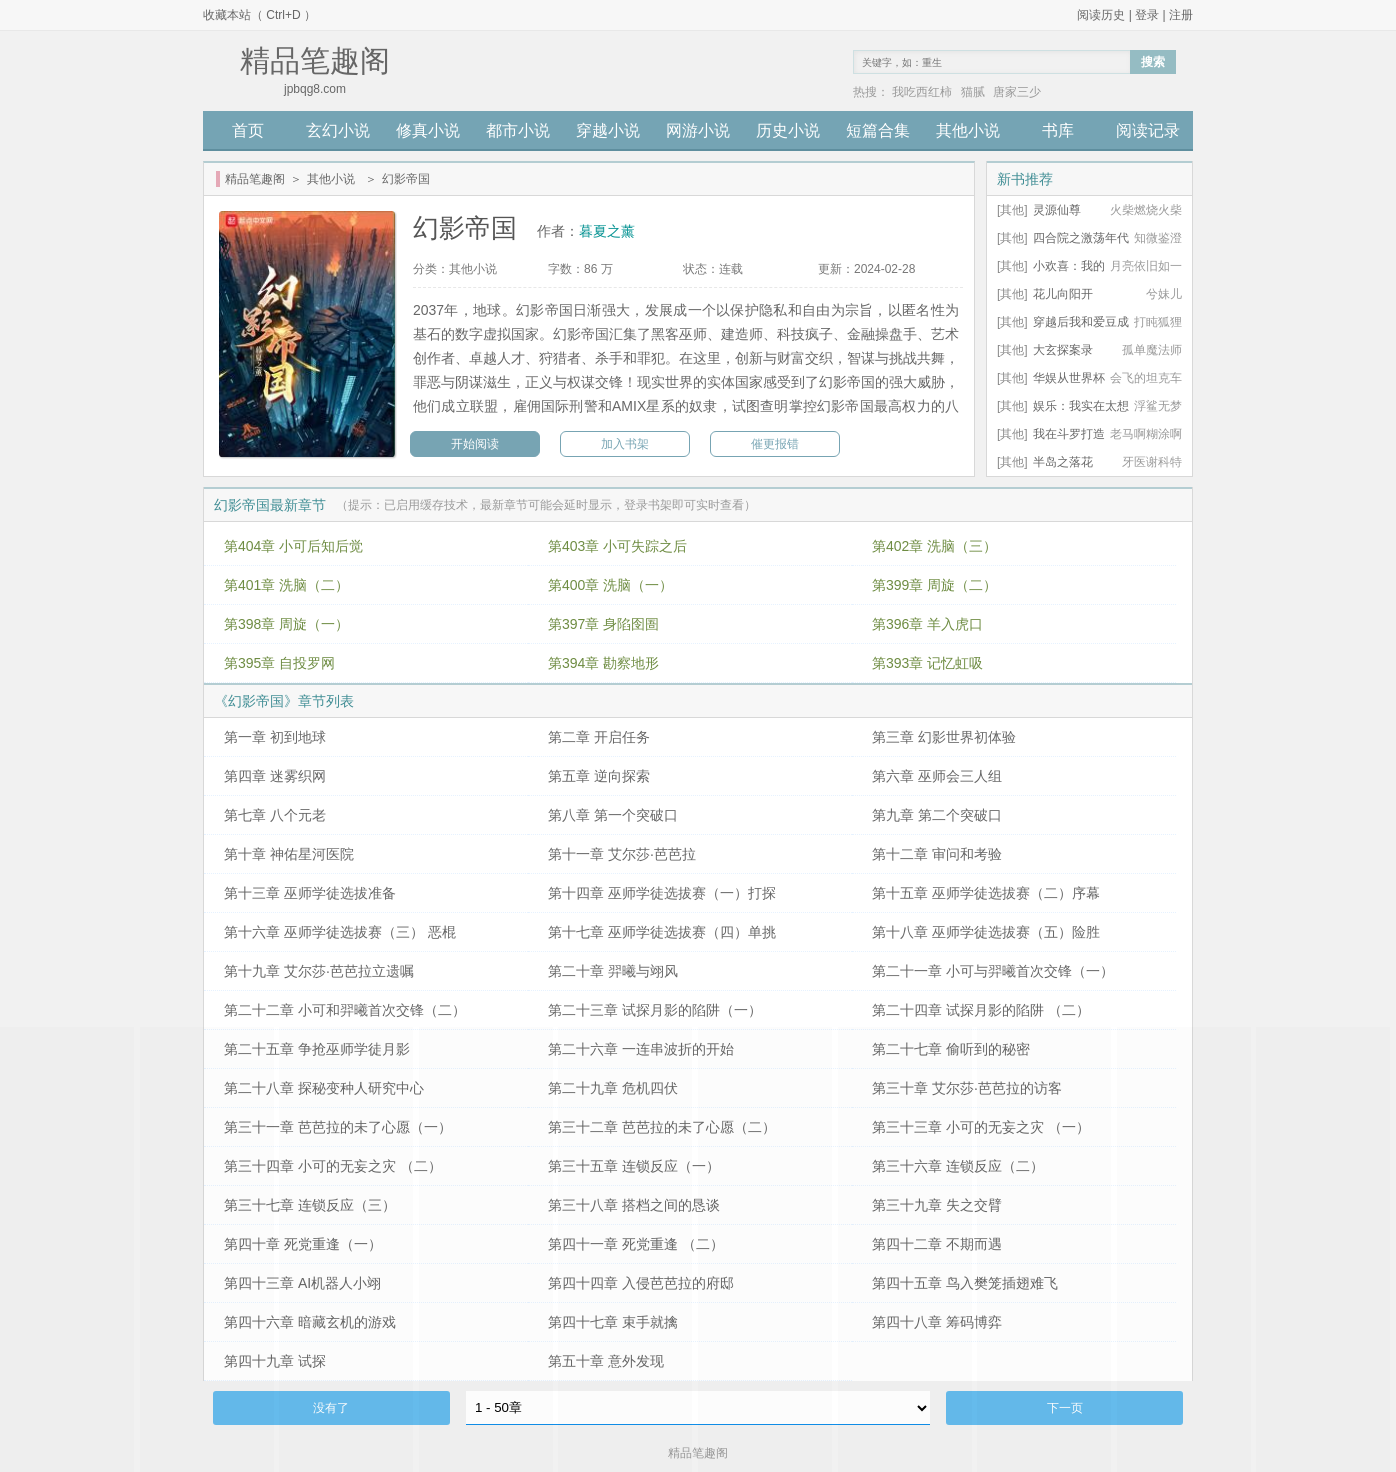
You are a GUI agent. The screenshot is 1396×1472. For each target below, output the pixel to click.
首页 (248, 130)
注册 (1181, 15)
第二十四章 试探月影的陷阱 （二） (981, 1010)
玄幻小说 (338, 130)
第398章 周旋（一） (286, 624)
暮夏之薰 (607, 231)
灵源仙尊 (1057, 210)
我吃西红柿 (922, 92)
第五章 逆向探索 (599, 776)
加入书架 (625, 444)
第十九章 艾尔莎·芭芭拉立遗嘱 (319, 971)
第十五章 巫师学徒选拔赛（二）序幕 (986, 893)
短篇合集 (878, 130)
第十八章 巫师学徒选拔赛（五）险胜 (986, 932)
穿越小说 (608, 130)
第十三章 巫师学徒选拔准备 (310, 893)
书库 (1058, 130)
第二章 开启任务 (599, 737)
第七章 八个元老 (275, 815)
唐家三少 (1017, 92)
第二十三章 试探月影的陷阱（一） (655, 1010)
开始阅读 (475, 444)
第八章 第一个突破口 (613, 815)
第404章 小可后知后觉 (293, 546)
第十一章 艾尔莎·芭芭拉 (622, 854)
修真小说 (428, 130)
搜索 (1153, 62)
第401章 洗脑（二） (286, 585)
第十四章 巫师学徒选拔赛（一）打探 (662, 893)
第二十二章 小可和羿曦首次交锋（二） (345, 1010)
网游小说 (698, 130)
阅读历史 (1101, 15)
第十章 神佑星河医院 (289, 854)
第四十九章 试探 (275, 1361)
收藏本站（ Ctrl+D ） (259, 15)
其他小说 (968, 130)
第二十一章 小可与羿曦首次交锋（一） (993, 971)
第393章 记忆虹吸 (927, 663)
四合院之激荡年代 (1081, 238)
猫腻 (973, 92)
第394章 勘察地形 (603, 663)
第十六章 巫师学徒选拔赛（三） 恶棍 (340, 932)
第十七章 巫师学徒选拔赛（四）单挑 (662, 932)
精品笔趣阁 (255, 179)
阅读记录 (1148, 130)
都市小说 (518, 130)
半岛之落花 (1063, 462)
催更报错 (775, 444)
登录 (1147, 15)
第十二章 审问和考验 (937, 854)
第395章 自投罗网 (279, 663)
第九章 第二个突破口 (937, 815)
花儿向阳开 (1063, 294)
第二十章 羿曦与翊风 (613, 971)
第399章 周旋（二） (934, 585)
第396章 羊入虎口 (927, 624)
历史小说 (788, 130)
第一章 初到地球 (275, 737)
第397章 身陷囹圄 (603, 624)
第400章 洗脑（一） (610, 585)
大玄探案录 (1063, 350)
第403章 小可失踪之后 (617, 546)
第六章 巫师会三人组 (937, 776)
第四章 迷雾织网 (275, 776)
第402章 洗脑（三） (934, 546)
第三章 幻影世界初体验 (944, 737)
